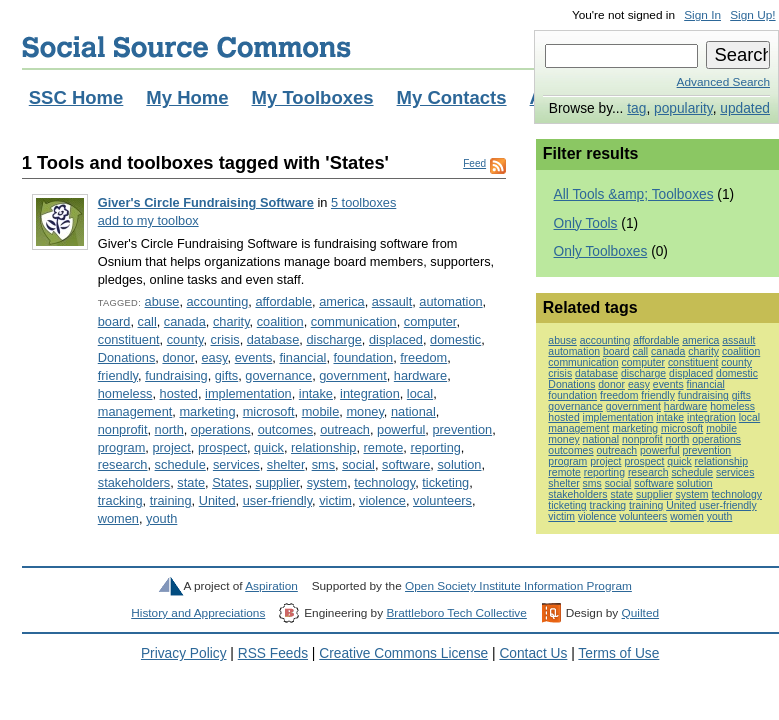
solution (459, 464)
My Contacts (452, 97)
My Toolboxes (313, 97)
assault (392, 301)
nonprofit (123, 429)
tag (636, 108)
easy (215, 357)
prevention (462, 429)
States (230, 482)
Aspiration (271, 586)
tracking (120, 500)
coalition (280, 321)
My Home (187, 97)
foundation (363, 357)
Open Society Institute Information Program (518, 586)
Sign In (702, 15)
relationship (323, 447)
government (353, 375)
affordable (283, 301)
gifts (226, 375)
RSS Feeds (273, 653)
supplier (278, 482)
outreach (345, 429)
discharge (333, 339)
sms (323, 464)
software (406, 464)
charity (231, 321)
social (358, 464)
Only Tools (586, 223)
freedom (423, 357)
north (169, 429)
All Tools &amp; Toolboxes (634, 194)
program (122, 447)
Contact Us (533, 653)
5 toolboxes (363, 202)
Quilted (640, 613)
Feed (474, 163)
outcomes (285, 429)
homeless (125, 393)
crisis (225, 339)
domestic (455, 339)
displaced (396, 339)
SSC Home (76, 97)
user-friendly (277, 500)
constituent (129, 339)
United (217, 500)
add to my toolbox (148, 220)
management (135, 411)
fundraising (176, 375)
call (147, 321)
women (118, 518)
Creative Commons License (403, 653)
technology (384, 482)
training (171, 500)
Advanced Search (723, 82)
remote (384, 447)
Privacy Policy (184, 653)
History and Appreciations (198, 613)
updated (745, 108)
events (254, 357)
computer (430, 321)
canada (185, 321)
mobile (321, 411)
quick (269, 447)
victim (335, 500)
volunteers (442, 500)
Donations (127, 357)
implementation (248, 393)
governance (278, 375)
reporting (435, 447)
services (236, 464)
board (114, 321)
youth (161, 518)
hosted (179, 393)
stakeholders (134, 482)
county (185, 339)
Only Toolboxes (601, 251)
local (420, 393)
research (123, 464)
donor (178, 357)
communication (354, 321)
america (341, 301)
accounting (218, 301)
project (171, 447)
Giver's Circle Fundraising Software (206, 202)
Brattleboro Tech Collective (456, 613)
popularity (683, 108)
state (191, 482)
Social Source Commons (186, 47)
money (364, 411)
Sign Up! (752, 15)
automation (450, 301)
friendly (118, 375)
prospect (222, 447)
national (413, 411)
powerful (401, 429)
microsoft (269, 411)
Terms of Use (618, 653)
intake (316, 393)
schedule (180, 464)
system (327, 482)
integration (370, 393)
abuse (162, 301)
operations (221, 429)
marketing (207, 411)
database (273, 339)
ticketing (445, 482)
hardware (420, 375)
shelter (286, 464)
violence (382, 500)
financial (302, 357)
